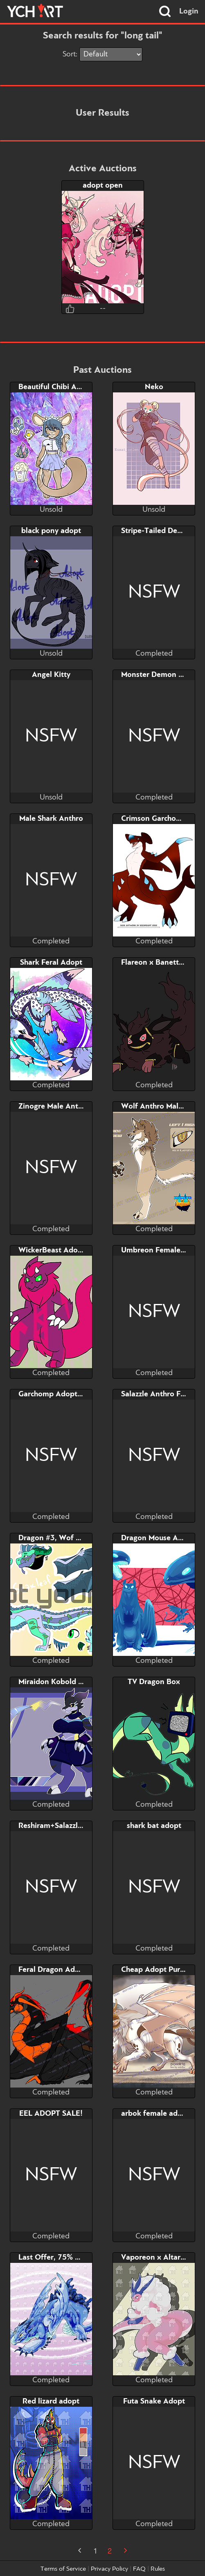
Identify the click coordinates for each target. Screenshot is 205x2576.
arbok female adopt (155, 2114)
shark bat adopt (154, 1826)
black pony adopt (51, 531)
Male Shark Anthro (51, 819)
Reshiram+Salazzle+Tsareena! (69, 1826)
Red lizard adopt (51, 2401)
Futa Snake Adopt (154, 2401)
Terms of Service (63, 2569)
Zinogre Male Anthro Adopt (65, 1106)
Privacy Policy (109, 2569)
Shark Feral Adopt (51, 963)
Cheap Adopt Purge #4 (160, 1970)
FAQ (139, 2569)
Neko (154, 387)
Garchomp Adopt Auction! (63, 1394)
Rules (158, 2569)
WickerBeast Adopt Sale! (61, 1250)
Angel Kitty (51, 675)
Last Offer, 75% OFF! (55, 2257)
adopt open (103, 185)
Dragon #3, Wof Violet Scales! (70, 1538)
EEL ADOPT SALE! (51, 2114)
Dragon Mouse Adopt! (159, 1538)
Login (188, 11)
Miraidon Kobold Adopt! (60, 1682)
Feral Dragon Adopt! (53, 1970)
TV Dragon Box (154, 1682)
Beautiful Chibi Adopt (55, 387)
